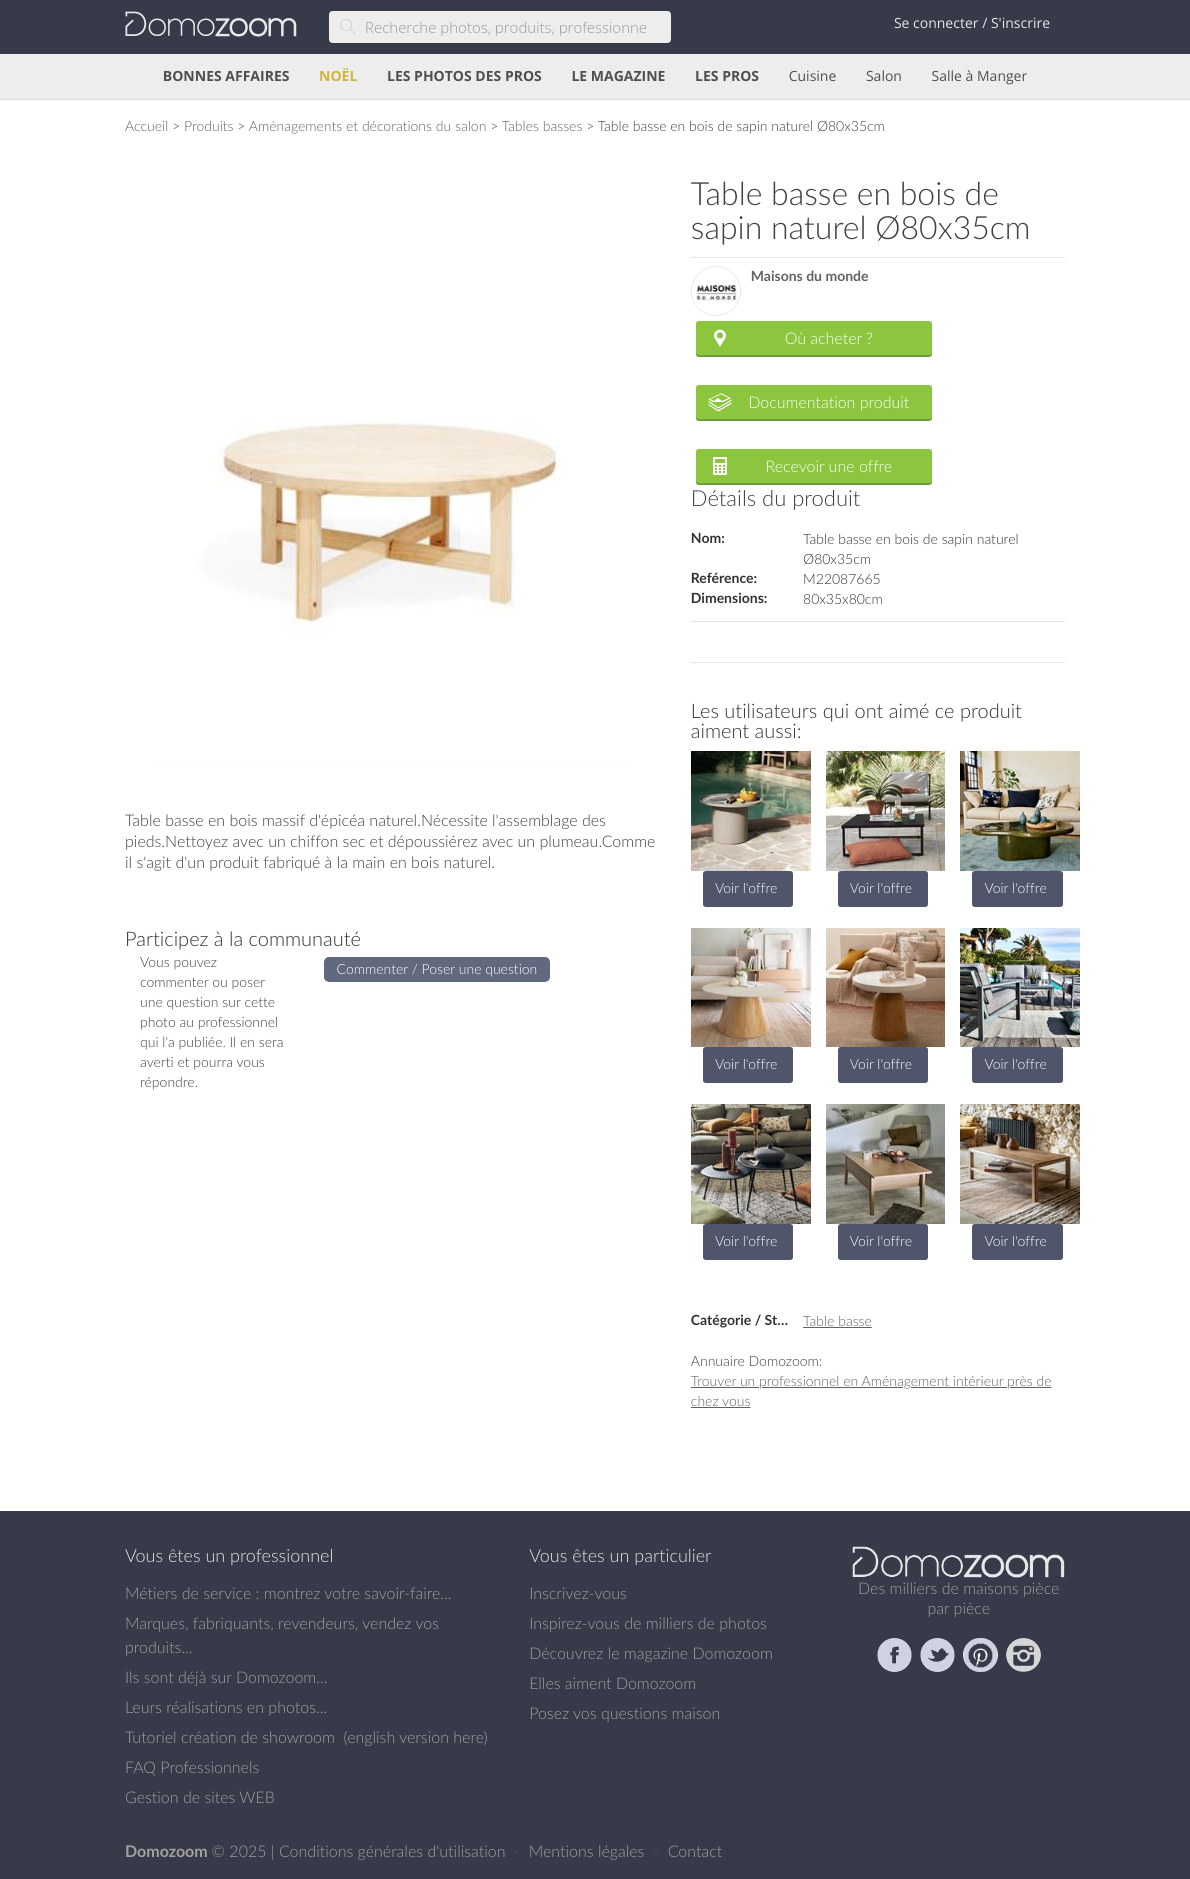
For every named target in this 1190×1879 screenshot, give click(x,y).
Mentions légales (589, 1851)
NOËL (338, 76)
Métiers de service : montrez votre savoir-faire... (288, 1593)
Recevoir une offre (829, 466)
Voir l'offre (746, 887)
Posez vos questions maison (624, 1713)
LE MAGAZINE (618, 76)
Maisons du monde (810, 276)
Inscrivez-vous (578, 1593)
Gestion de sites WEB (200, 1797)
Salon (884, 76)
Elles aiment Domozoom (612, 1683)
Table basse (837, 1320)
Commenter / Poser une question (437, 968)
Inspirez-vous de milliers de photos (648, 1623)
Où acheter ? (829, 338)
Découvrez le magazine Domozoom (651, 1653)
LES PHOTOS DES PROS (464, 76)
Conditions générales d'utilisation (394, 1851)
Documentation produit (828, 402)
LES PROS (727, 76)
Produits (209, 125)
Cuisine (813, 76)
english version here (415, 1737)
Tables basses (542, 125)
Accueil (146, 125)
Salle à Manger (980, 76)
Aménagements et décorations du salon (368, 125)
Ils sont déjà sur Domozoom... (226, 1677)
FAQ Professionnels (192, 1767)
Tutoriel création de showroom (230, 1737)
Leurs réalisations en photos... (226, 1707)
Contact (695, 1851)
